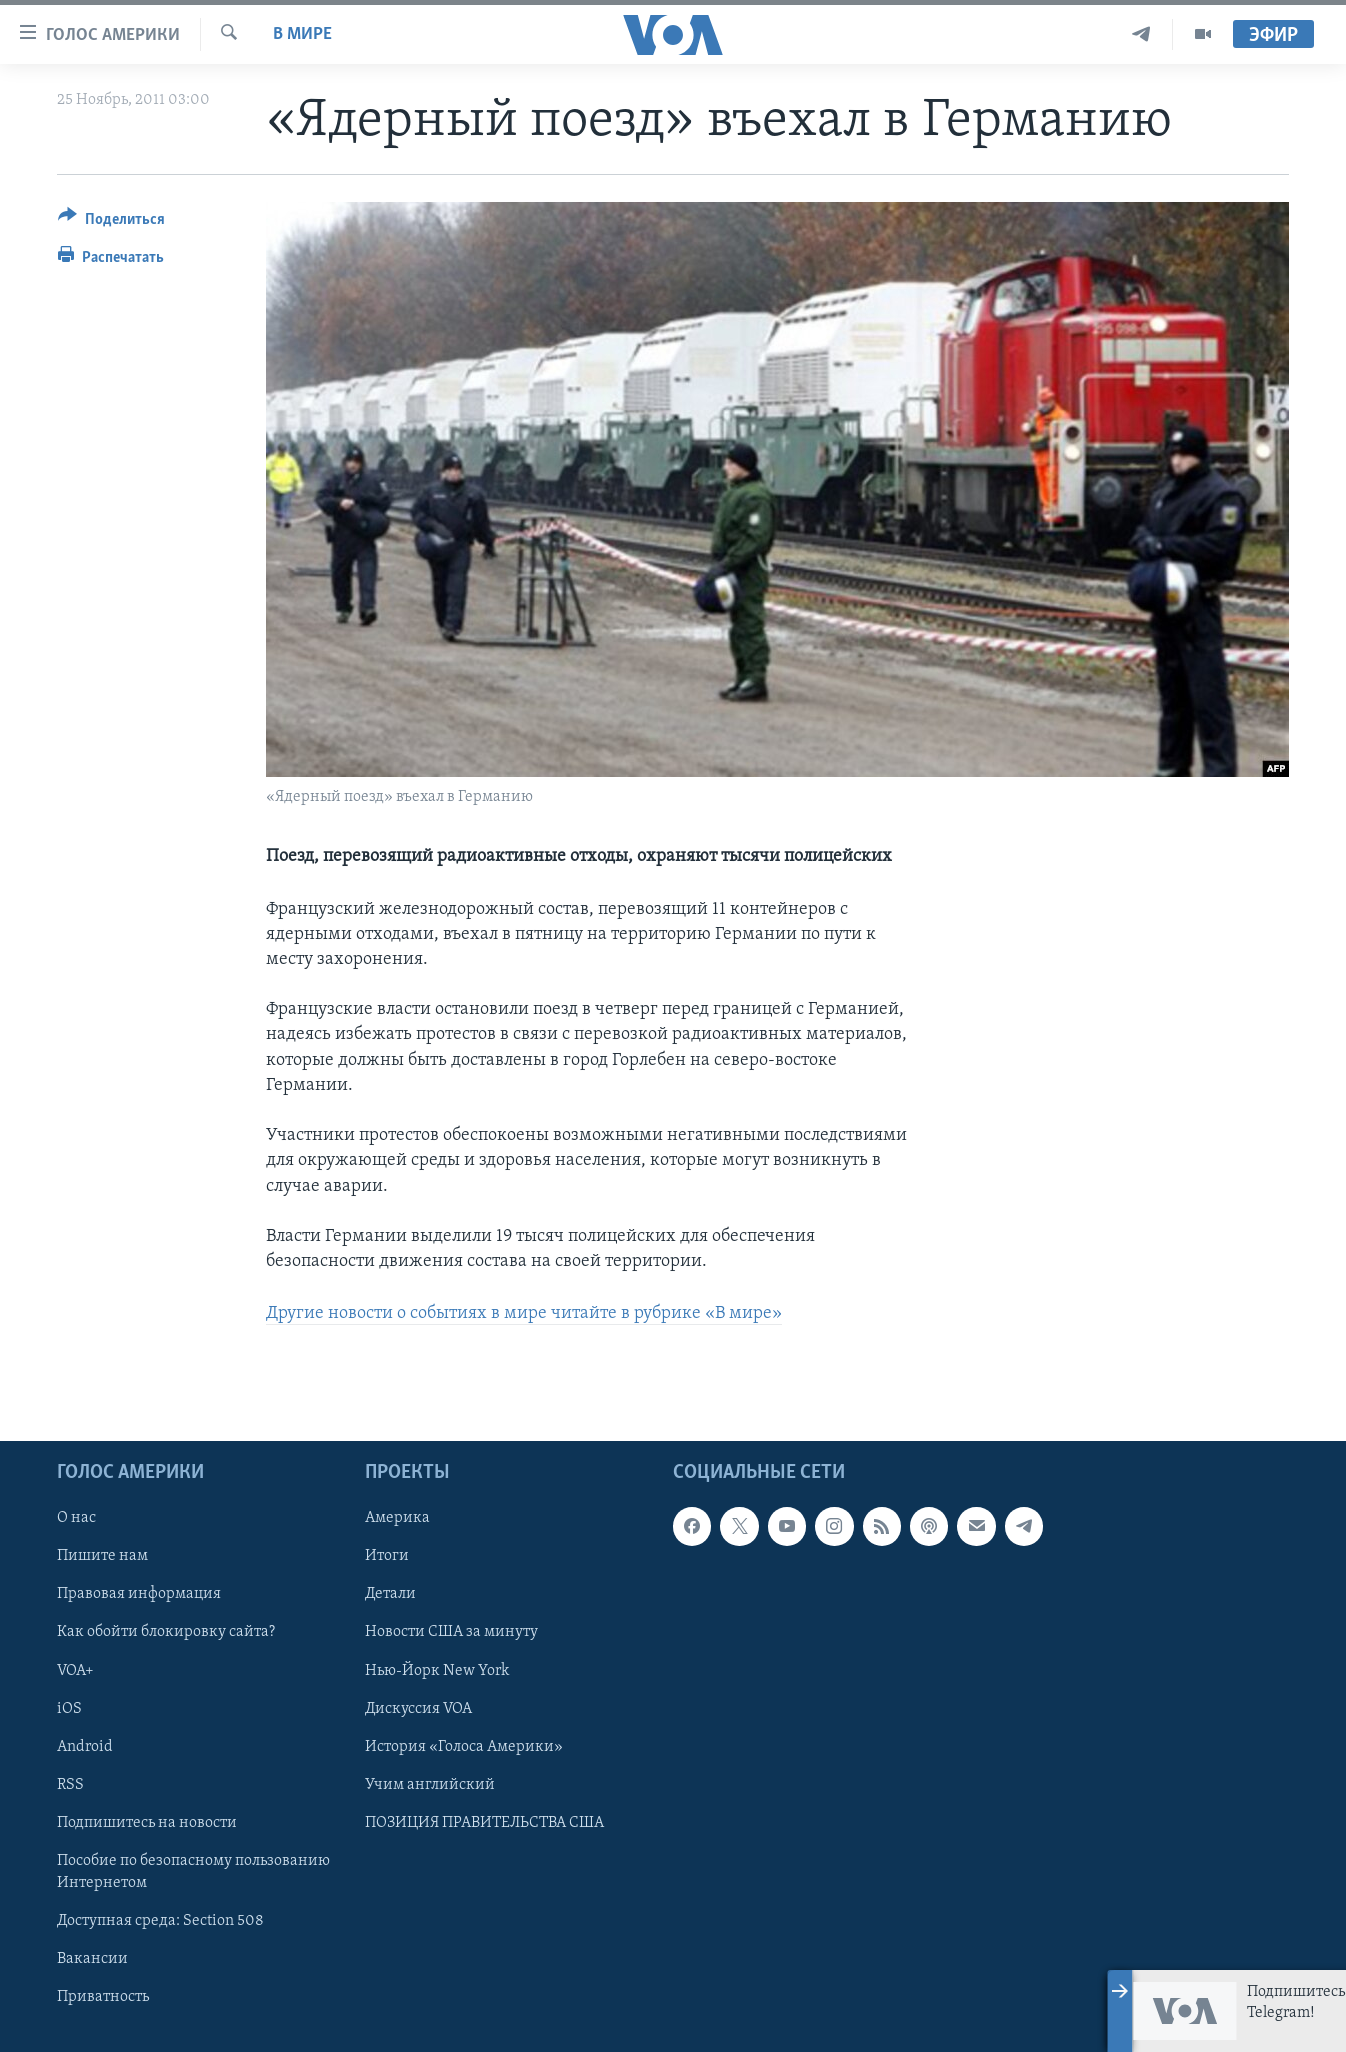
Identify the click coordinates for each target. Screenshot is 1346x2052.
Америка (397, 1518)
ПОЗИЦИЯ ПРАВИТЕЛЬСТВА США (484, 1822)
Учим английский (430, 1784)
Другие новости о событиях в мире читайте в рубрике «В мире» (524, 1313)
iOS (69, 1708)
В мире (302, 34)
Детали (390, 1594)
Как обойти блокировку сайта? (166, 1632)
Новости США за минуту (451, 1632)
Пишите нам (102, 1556)
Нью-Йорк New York (437, 1670)
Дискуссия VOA (418, 1708)
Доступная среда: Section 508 (160, 1921)
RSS (70, 1784)
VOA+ (75, 1670)
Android (85, 1746)
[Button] (111, 222)
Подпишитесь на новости (147, 1822)
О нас (76, 1518)
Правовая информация (139, 1594)
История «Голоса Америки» (464, 1746)
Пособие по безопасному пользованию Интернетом (193, 1871)
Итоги (387, 1556)
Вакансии (92, 1959)
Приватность (103, 1997)
